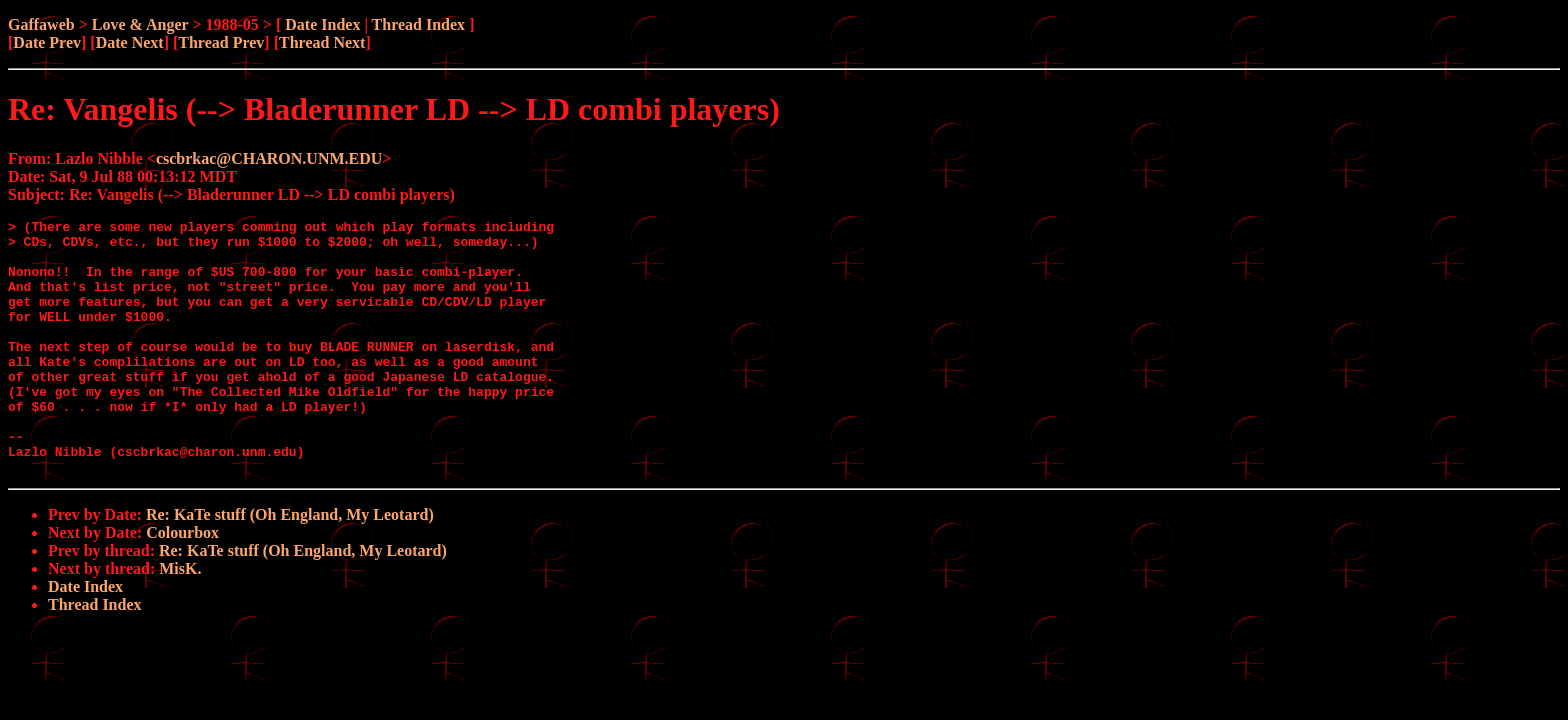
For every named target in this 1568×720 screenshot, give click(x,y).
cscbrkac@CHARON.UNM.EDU (269, 158)
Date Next (130, 42)
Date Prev (47, 42)
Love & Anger (140, 24)
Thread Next (322, 42)
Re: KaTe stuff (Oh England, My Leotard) (290, 565)
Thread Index (419, 24)
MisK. (180, 619)
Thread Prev (221, 42)
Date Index (322, 24)
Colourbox (182, 583)
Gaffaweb (41, 24)
